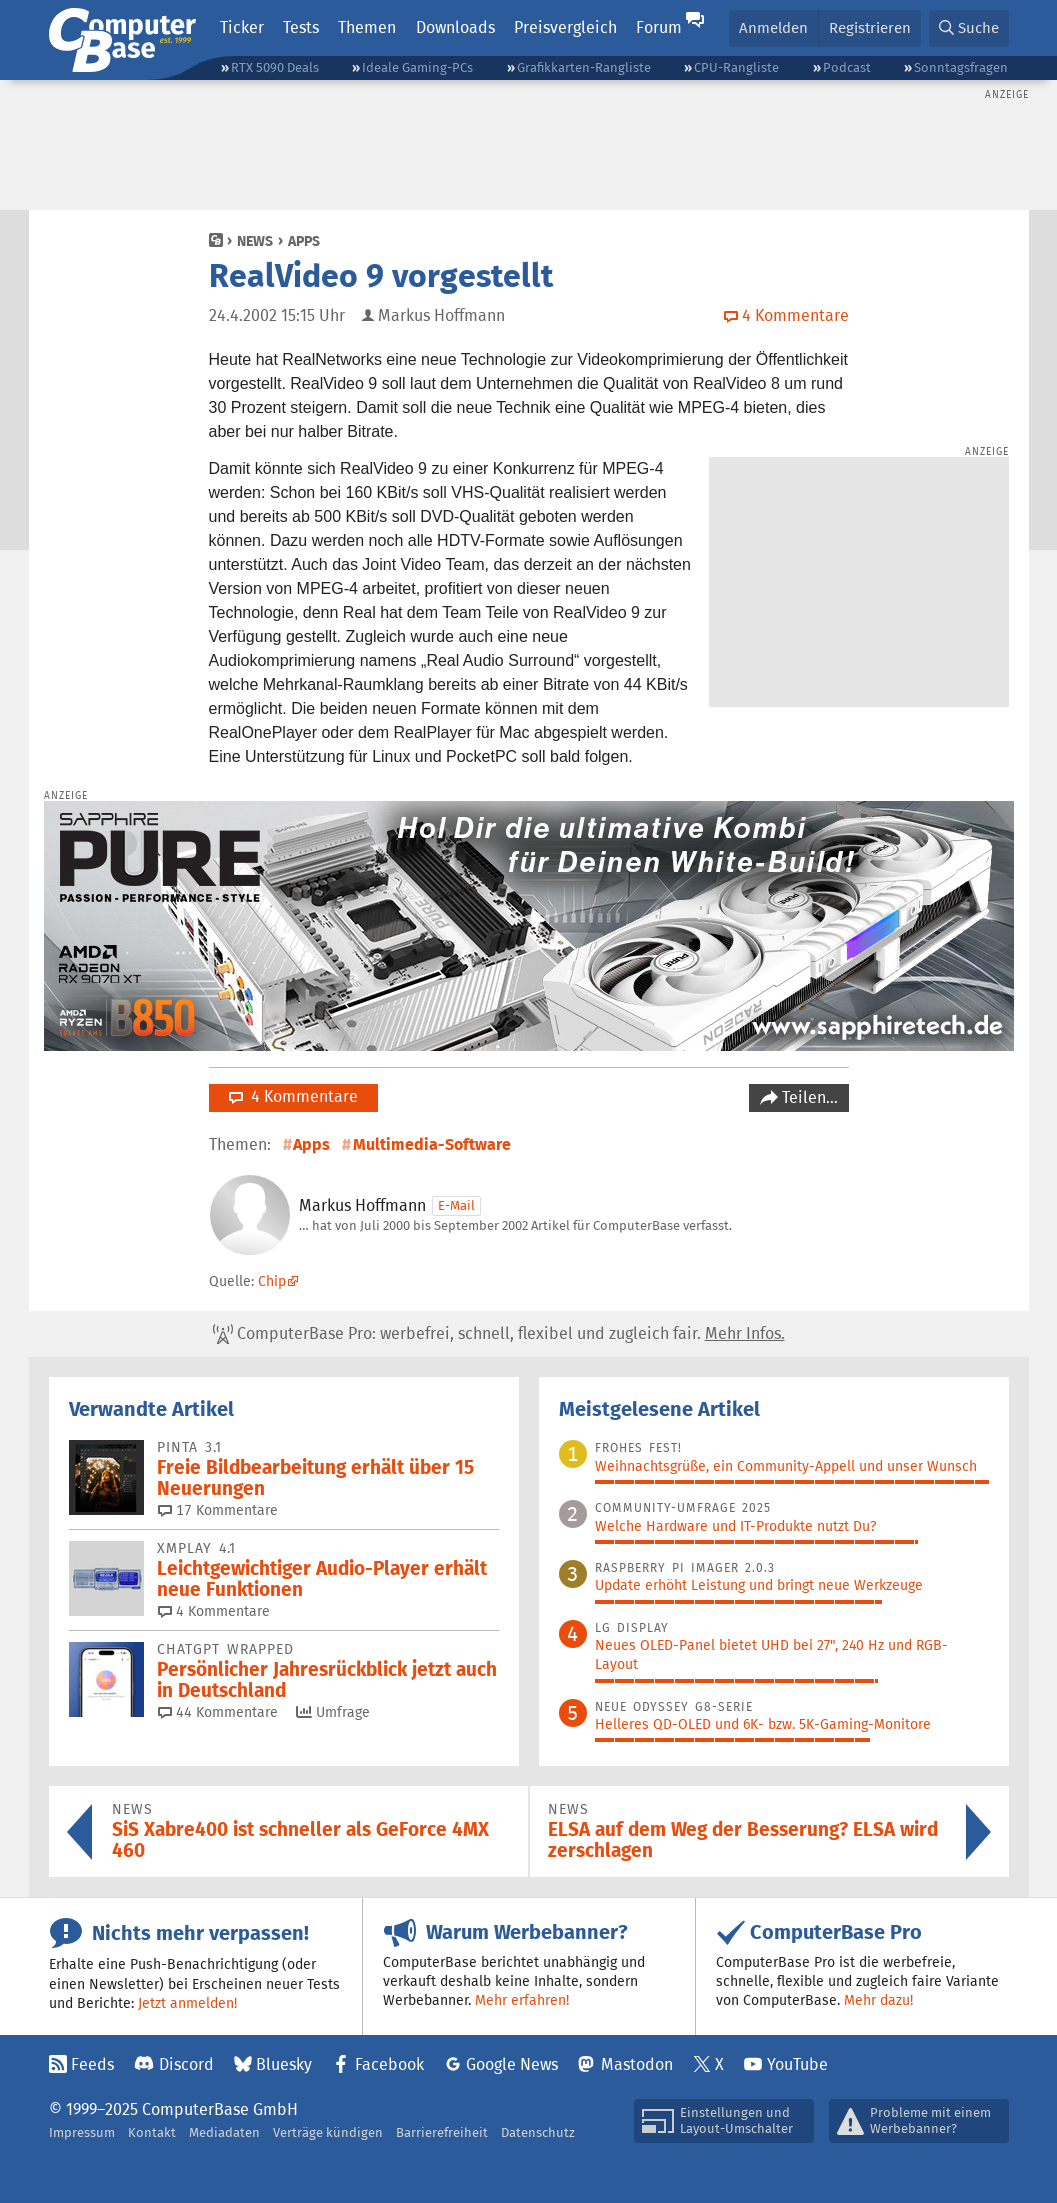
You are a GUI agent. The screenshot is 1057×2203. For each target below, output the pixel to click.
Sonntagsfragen (961, 67)
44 (218, 1712)
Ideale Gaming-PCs (417, 67)
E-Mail (456, 1205)
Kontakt (152, 2132)
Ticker (242, 27)
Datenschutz (538, 2132)
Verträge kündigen (328, 2132)
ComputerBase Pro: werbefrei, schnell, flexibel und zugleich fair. (499, 1334)
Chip (272, 1281)
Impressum (82, 2132)
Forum (659, 27)
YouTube (797, 2064)
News (255, 241)
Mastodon (637, 2064)
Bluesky (284, 2064)
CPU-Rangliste (736, 67)
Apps (304, 241)
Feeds (92, 2064)
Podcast (847, 67)
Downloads (455, 27)
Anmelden (773, 27)
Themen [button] (367, 27)
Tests (301, 27)
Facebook (389, 2064)
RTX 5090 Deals (275, 67)
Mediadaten (224, 2132)
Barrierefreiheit (442, 2132)
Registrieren (870, 27)
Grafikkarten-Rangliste (584, 67)
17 (218, 1510)
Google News (512, 2064)
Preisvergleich (565, 27)
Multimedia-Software (432, 1144)
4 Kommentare (293, 1096)
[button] (969, 28)
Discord (186, 2064)
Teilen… (808, 1097)
